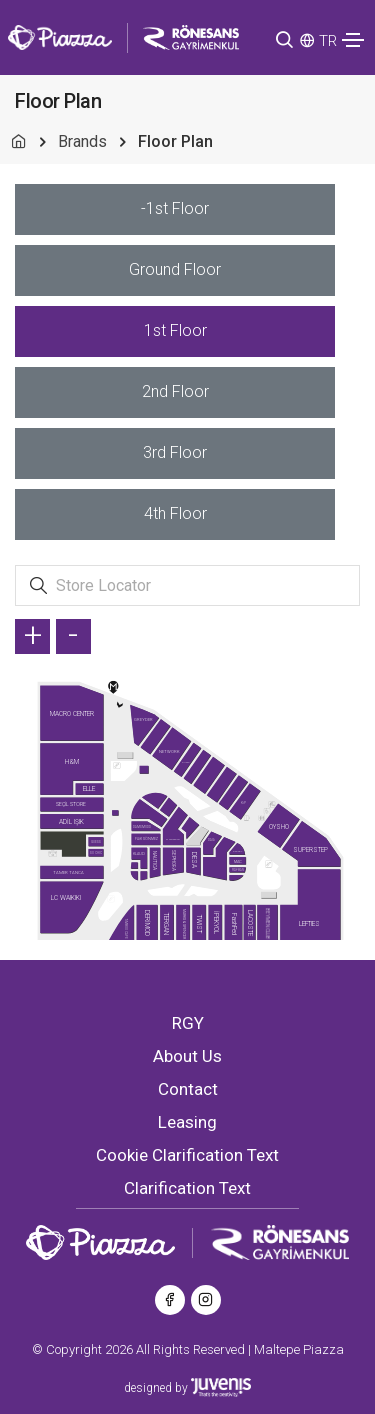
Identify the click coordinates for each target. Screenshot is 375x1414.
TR (328, 41)
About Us (187, 1056)
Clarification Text (187, 1188)
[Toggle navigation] (353, 40)
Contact (188, 1089)
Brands (82, 141)
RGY (188, 1023)
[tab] (175, 209)
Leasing (187, 1122)
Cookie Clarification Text (187, 1155)
